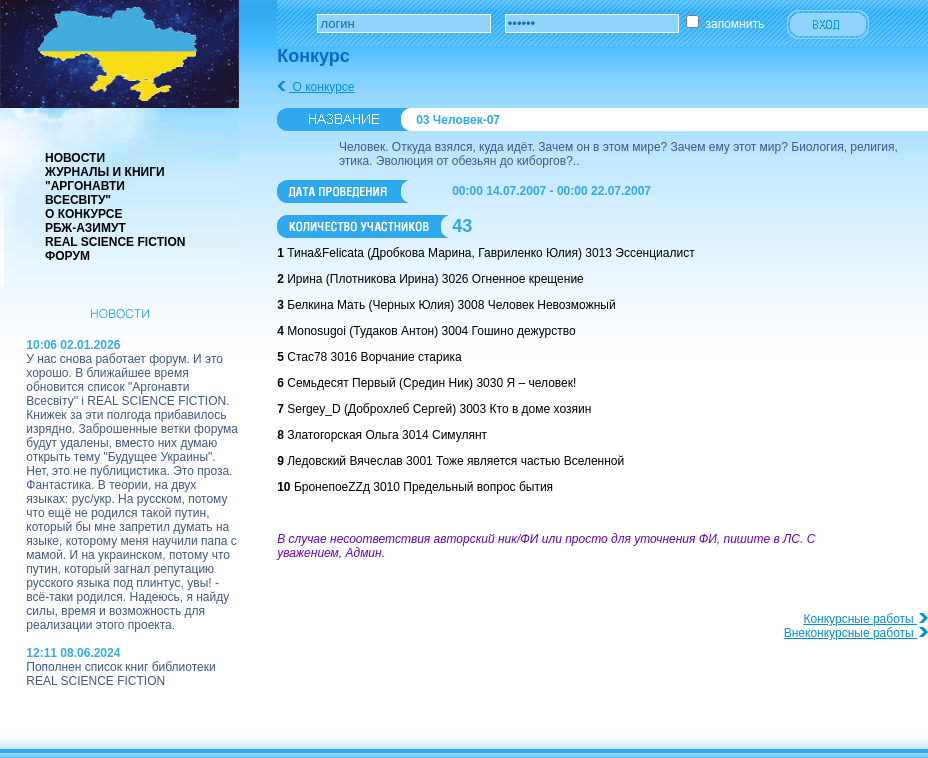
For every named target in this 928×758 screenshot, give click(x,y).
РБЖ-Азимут (85, 228)
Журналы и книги (105, 172)
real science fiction (115, 242)
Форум (67, 256)
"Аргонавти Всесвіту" (85, 193)
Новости (75, 158)
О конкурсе (83, 214)
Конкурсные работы (865, 619)
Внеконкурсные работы (856, 633)
